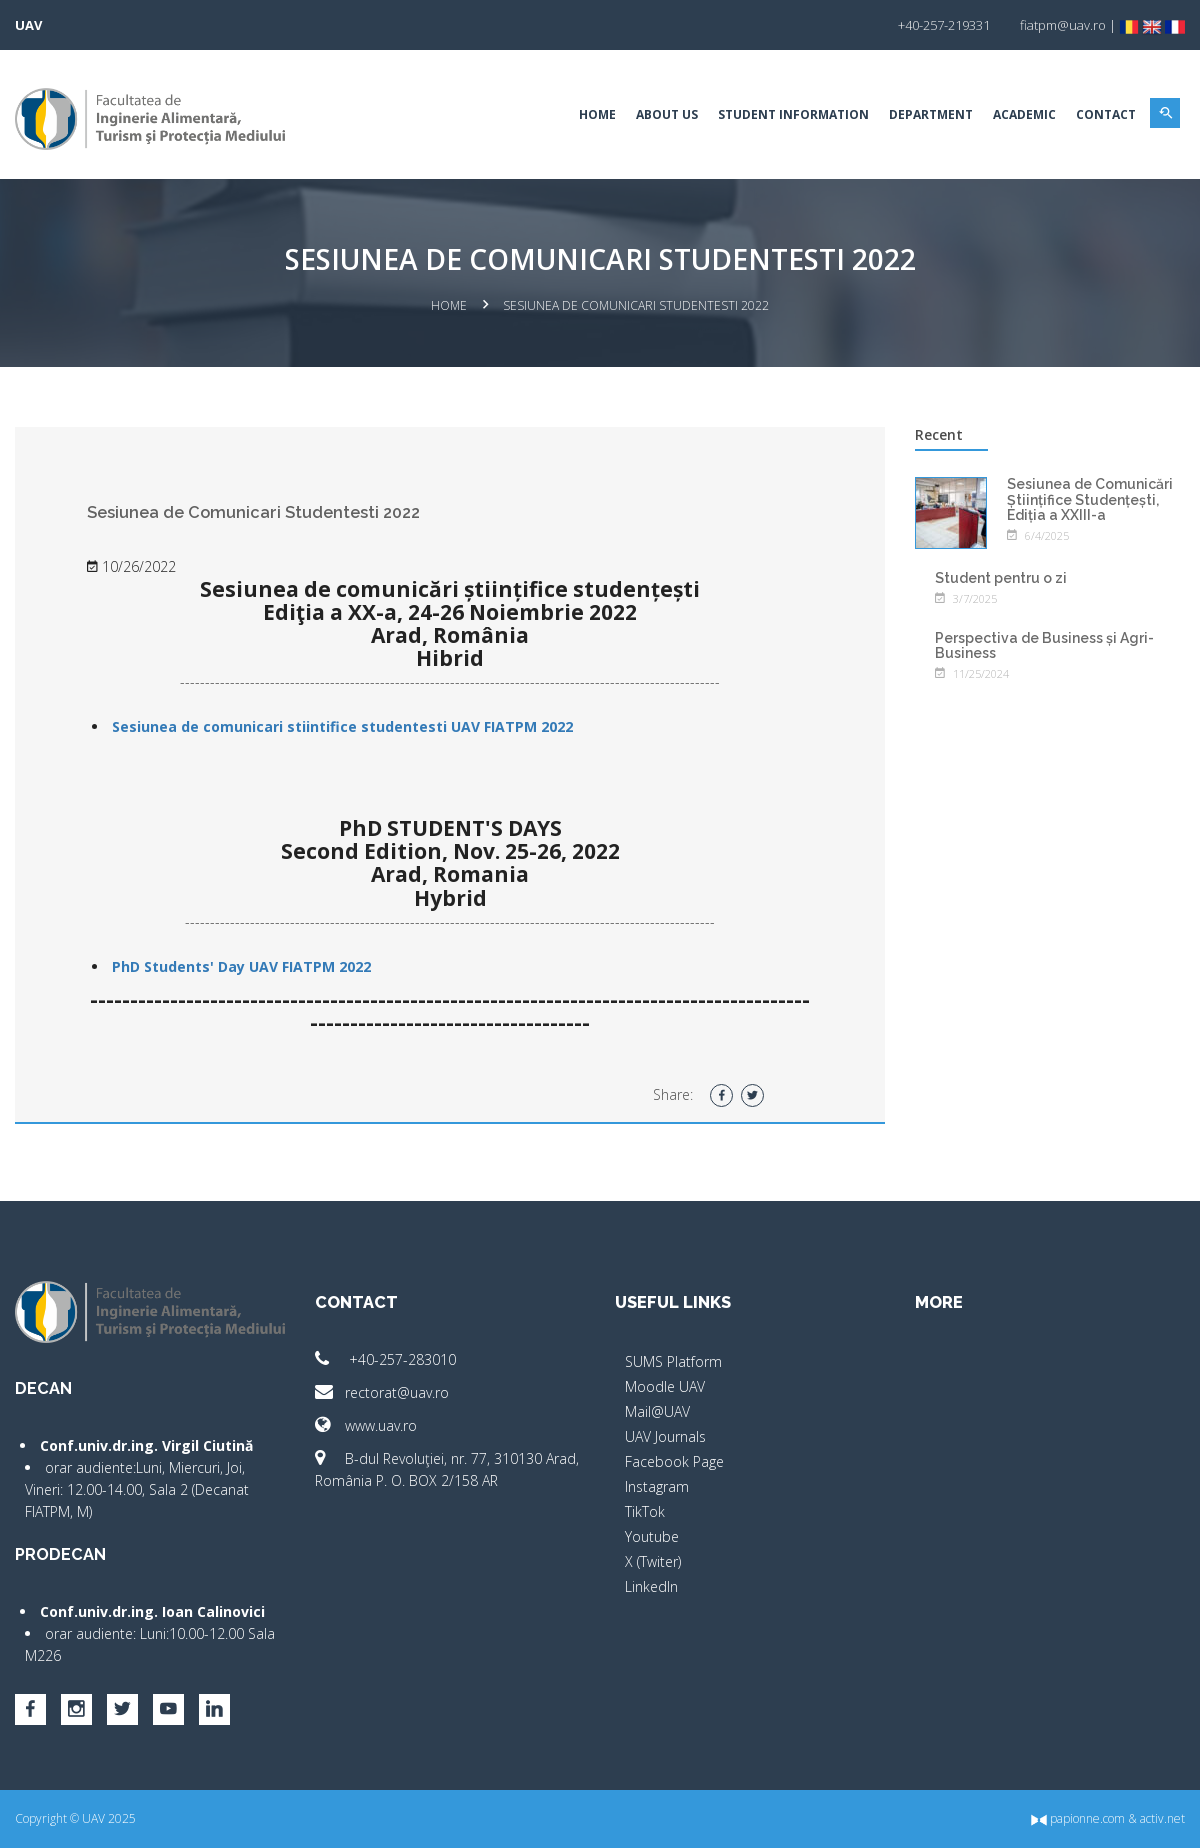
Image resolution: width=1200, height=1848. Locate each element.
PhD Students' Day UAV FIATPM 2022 (241, 966)
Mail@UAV (657, 1411)
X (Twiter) (653, 1561)
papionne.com (1078, 1818)
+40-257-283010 (385, 1359)
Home (597, 114)
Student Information (793, 114)
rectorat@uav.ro (382, 1392)
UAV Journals (665, 1436)
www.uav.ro (366, 1425)
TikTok (645, 1511)
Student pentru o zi (1001, 578)
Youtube (652, 1536)
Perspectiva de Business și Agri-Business (1044, 645)
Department (931, 114)
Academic (1024, 114)
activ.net (1162, 1818)
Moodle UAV (665, 1386)
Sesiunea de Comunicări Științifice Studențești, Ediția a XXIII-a (1090, 499)
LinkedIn (651, 1586)
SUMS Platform (673, 1361)
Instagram (657, 1486)
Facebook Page (674, 1461)
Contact (1106, 114)
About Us (667, 114)
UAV (28, 25)
